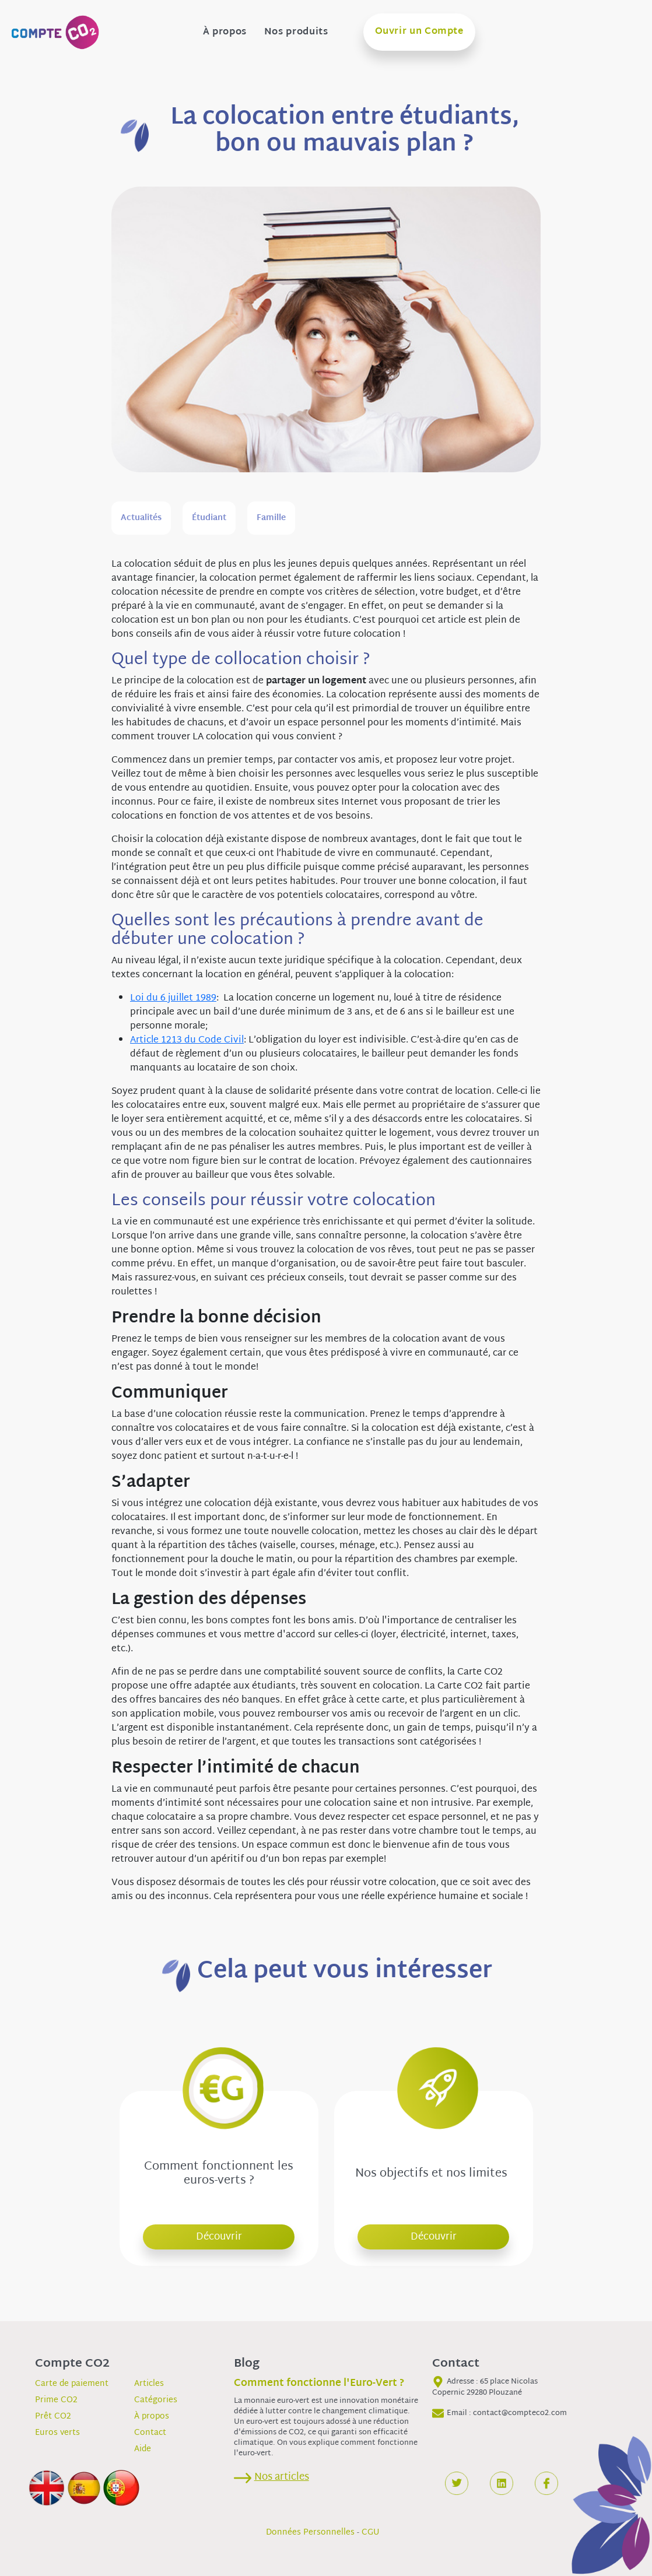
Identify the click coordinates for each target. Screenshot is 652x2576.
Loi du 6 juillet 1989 (173, 998)
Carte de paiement (71, 2384)
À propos (225, 33)
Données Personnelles (310, 2532)
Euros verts (57, 2433)
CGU (371, 2532)
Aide (142, 2449)
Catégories (155, 2400)
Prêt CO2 (53, 2416)
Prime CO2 (56, 2400)
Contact (150, 2433)
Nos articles (281, 2477)
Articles (149, 2384)
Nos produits (296, 33)
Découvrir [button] (219, 2237)
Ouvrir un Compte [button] (419, 31)
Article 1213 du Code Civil (187, 1040)
